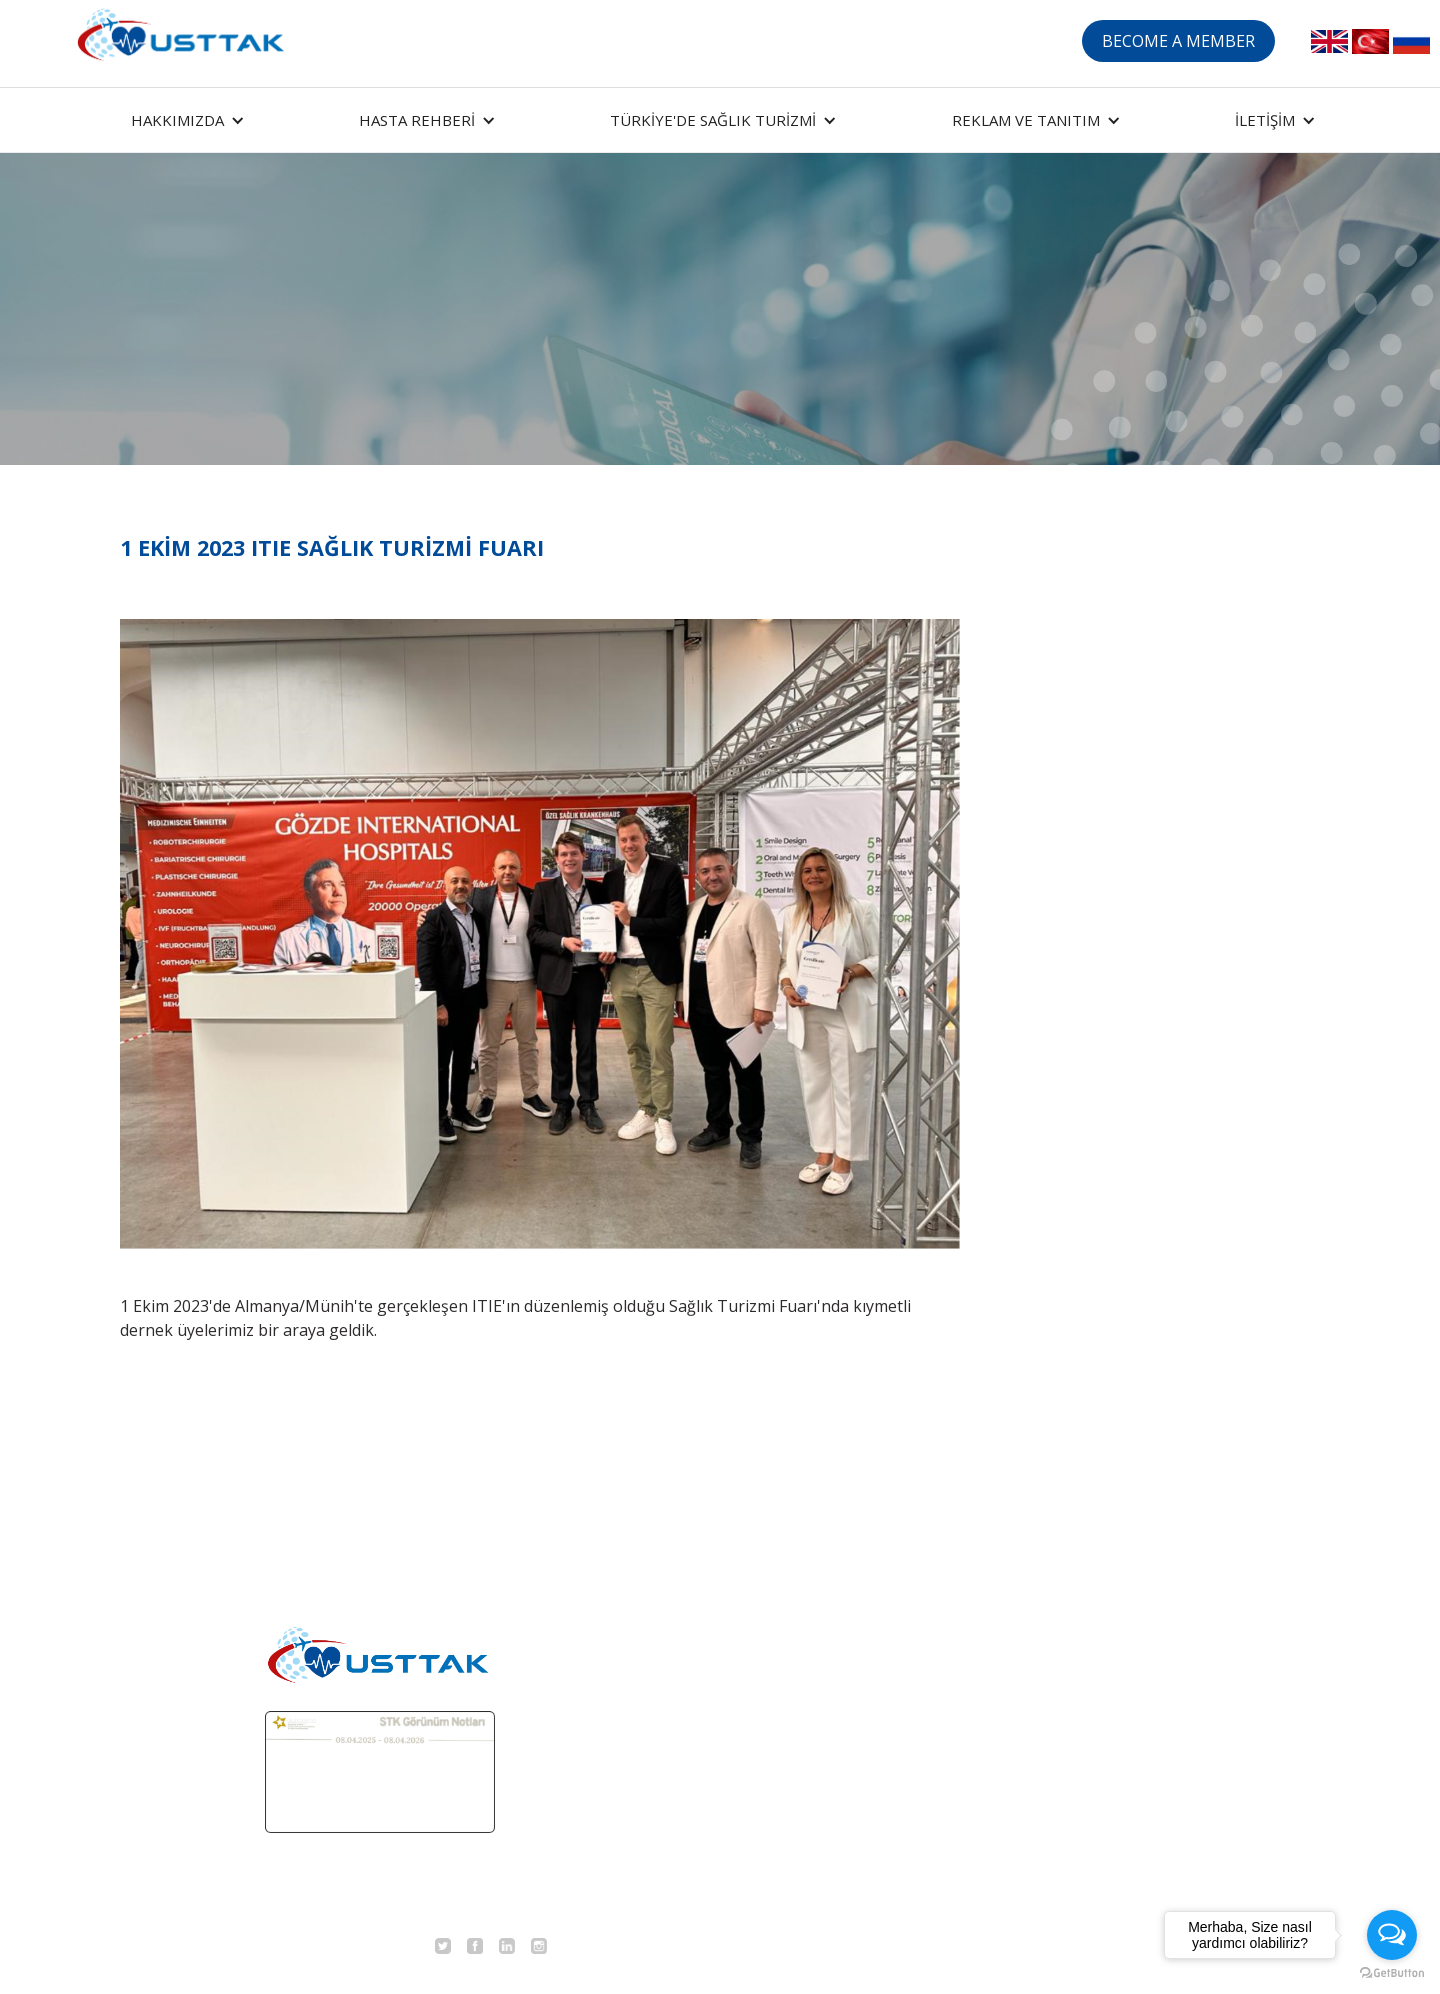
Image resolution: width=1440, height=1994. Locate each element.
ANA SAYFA (930, 1540)
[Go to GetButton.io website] (1392, 1973)
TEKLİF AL (926, 1732)
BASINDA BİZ (1094, 1684)
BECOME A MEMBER (1178, 41)
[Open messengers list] (1392, 1935)
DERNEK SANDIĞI (955, 1780)
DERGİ (1068, 1636)
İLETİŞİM (1077, 1732)
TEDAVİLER (931, 1684)
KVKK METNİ (1093, 1780)
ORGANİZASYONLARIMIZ (1138, 1540)
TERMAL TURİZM (954, 1636)
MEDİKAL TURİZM (956, 1588)
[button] (184, 120)
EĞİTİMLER (1086, 1588)
